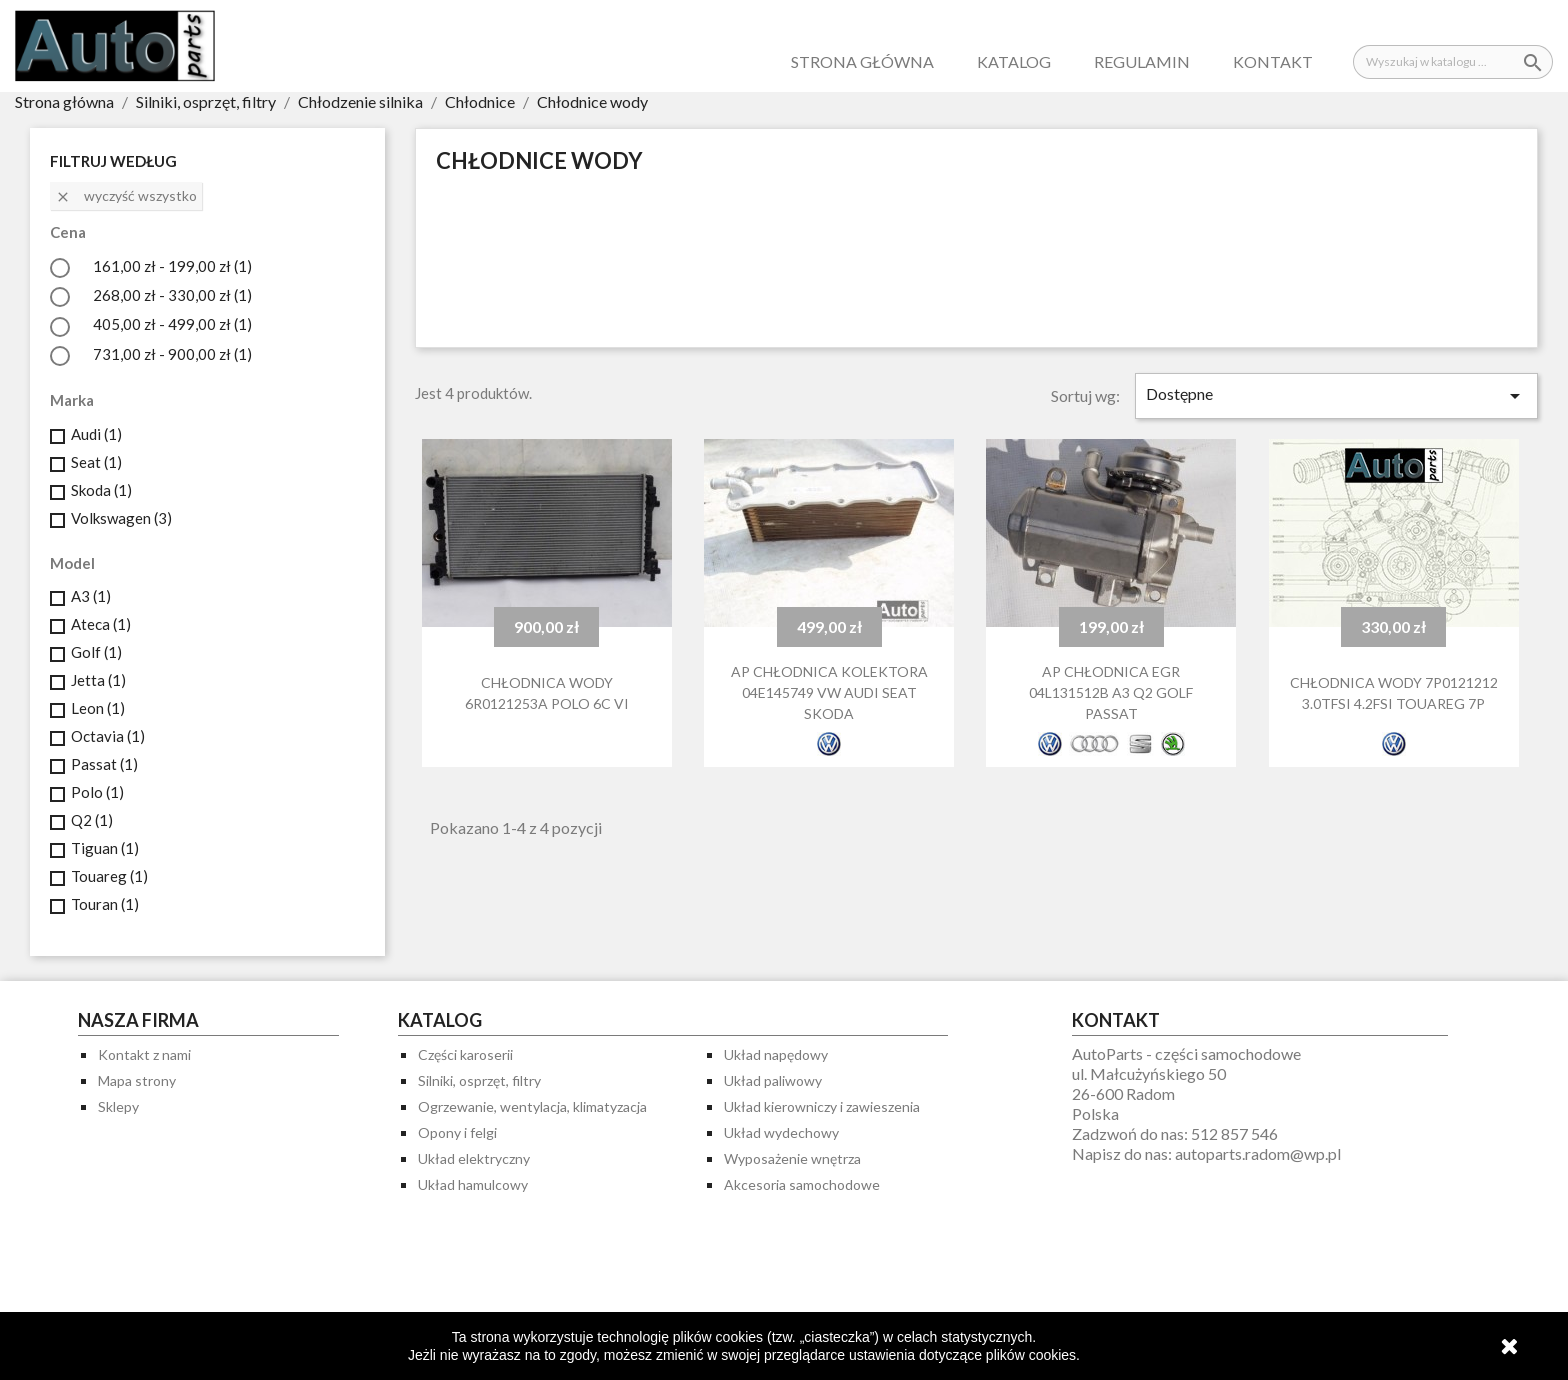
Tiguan (105, 848)
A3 (91, 596)
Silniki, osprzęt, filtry (479, 1080)
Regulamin (1142, 61)
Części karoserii (465, 1054)
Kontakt (1273, 61)
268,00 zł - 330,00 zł (172, 295)
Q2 (92, 820)
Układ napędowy (776, 1054)
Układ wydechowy (781, 1132)
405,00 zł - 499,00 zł (172, 324)
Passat (104, 764)
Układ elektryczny (474, 1158)
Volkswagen (121, 518)
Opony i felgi (457, 1132)
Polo (97, 792)
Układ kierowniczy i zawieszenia (822, 1106)
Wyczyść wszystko (126, 196)
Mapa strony (137, 1080)
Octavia (108, 736)
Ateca (101, 624)
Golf (96, 652)
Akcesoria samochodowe (802, 1184)
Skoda (101, 490)
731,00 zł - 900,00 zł (172, 354)
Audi (96, 434)
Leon (98, 708)
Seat (96, 462)
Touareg (109, 876)
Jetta (98, 680)
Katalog (1014, 61)
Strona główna (862, 61)
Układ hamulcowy (473, 1184)
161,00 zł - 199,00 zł (172, 266)
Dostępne (1336, 396)
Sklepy (118, 1106)
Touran (105, 904)
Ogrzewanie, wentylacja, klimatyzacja (532, 1106)
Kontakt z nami (144, 1054)
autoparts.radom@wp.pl (1258, 1153)
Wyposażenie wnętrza (792, 1158)
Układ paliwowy (773, 1080)
